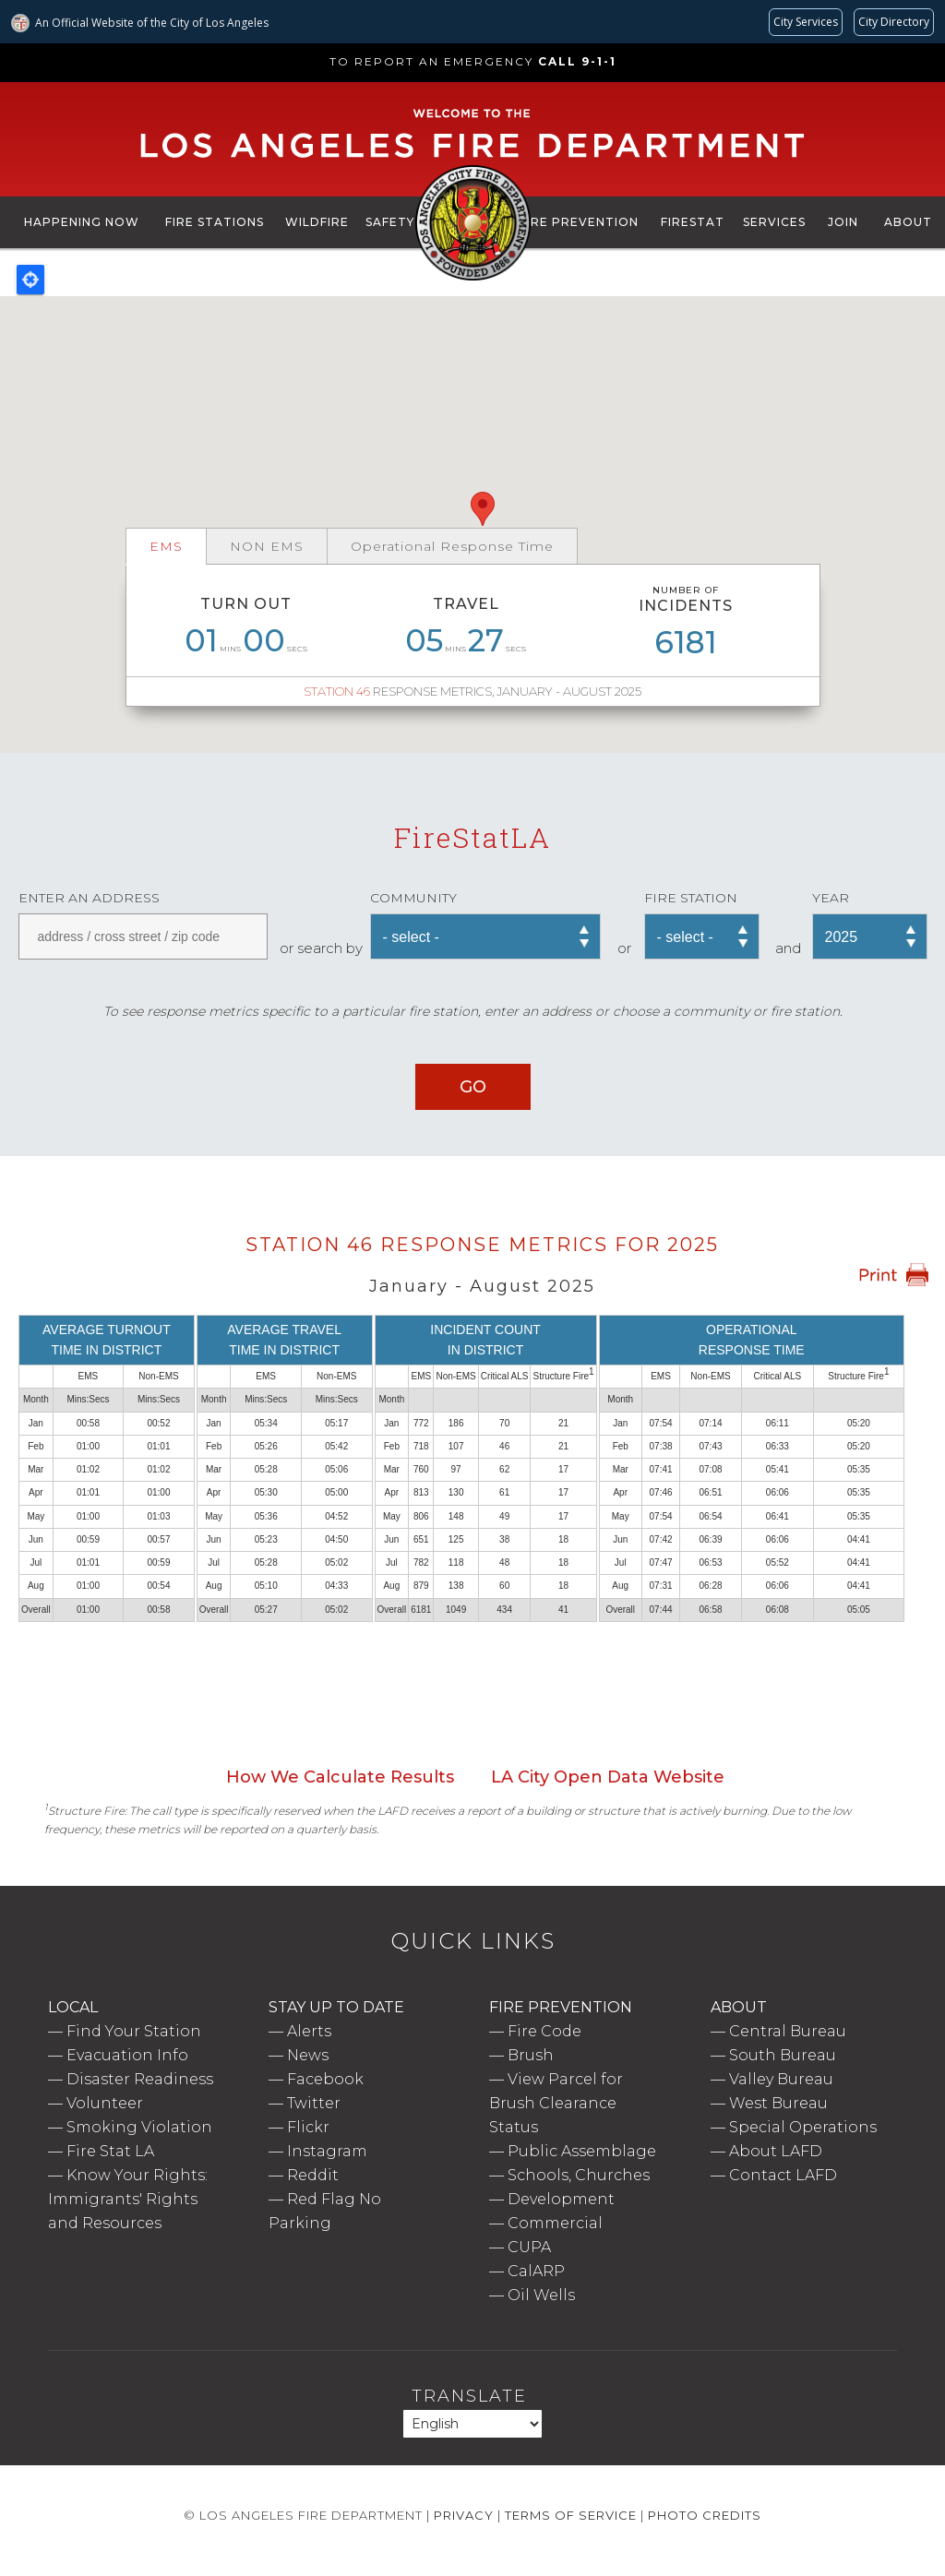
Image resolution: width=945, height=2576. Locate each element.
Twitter (314, 2103)
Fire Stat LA (110, 2151)
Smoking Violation (139, 2127)
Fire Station (690, 897)
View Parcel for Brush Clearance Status (556, 2103)
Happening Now (81, 222)
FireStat (692, 222)
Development (561, 2199)
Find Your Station (133, 2031)
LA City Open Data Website (607, 1777)
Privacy (464, 2515)
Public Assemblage (582, 2151)
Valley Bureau (781, 2079)
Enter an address (89, 897)
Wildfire (317, 222)
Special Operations (803, 2127)
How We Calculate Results (340, 1777)
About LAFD (775, 2151)
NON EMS (267, 546)
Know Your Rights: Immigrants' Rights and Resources (128, 2199)
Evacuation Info (127, 2055)
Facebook (325, 2079)
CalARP (536, 2271)
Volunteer (104, 2103)
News (308, 2055)
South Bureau (782, 2055)
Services (774, 222)
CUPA (529, 2247)
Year (830, 897)
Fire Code (544, 2031)
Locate (30, 279)
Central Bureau (787, 2031)
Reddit (313, 2175)
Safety (389, 222)
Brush (531, 2055)
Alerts (309, 2031)
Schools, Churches (579, 2175)
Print (893, 1274)
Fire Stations (214, 222)
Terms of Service (571, 2515)
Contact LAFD (783, 2175)
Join (843, 222)
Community (413, 897)
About (908, 222)
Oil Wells (541, 2295)
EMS (166, 546)
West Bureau (778, 2103)
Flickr (308, 2127)
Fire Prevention (579, 222)
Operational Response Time (452, 546)
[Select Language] (472, 2424)
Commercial (555, 2223)
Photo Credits (704, 2515)
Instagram (327, 2151)
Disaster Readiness (139, 2079)
